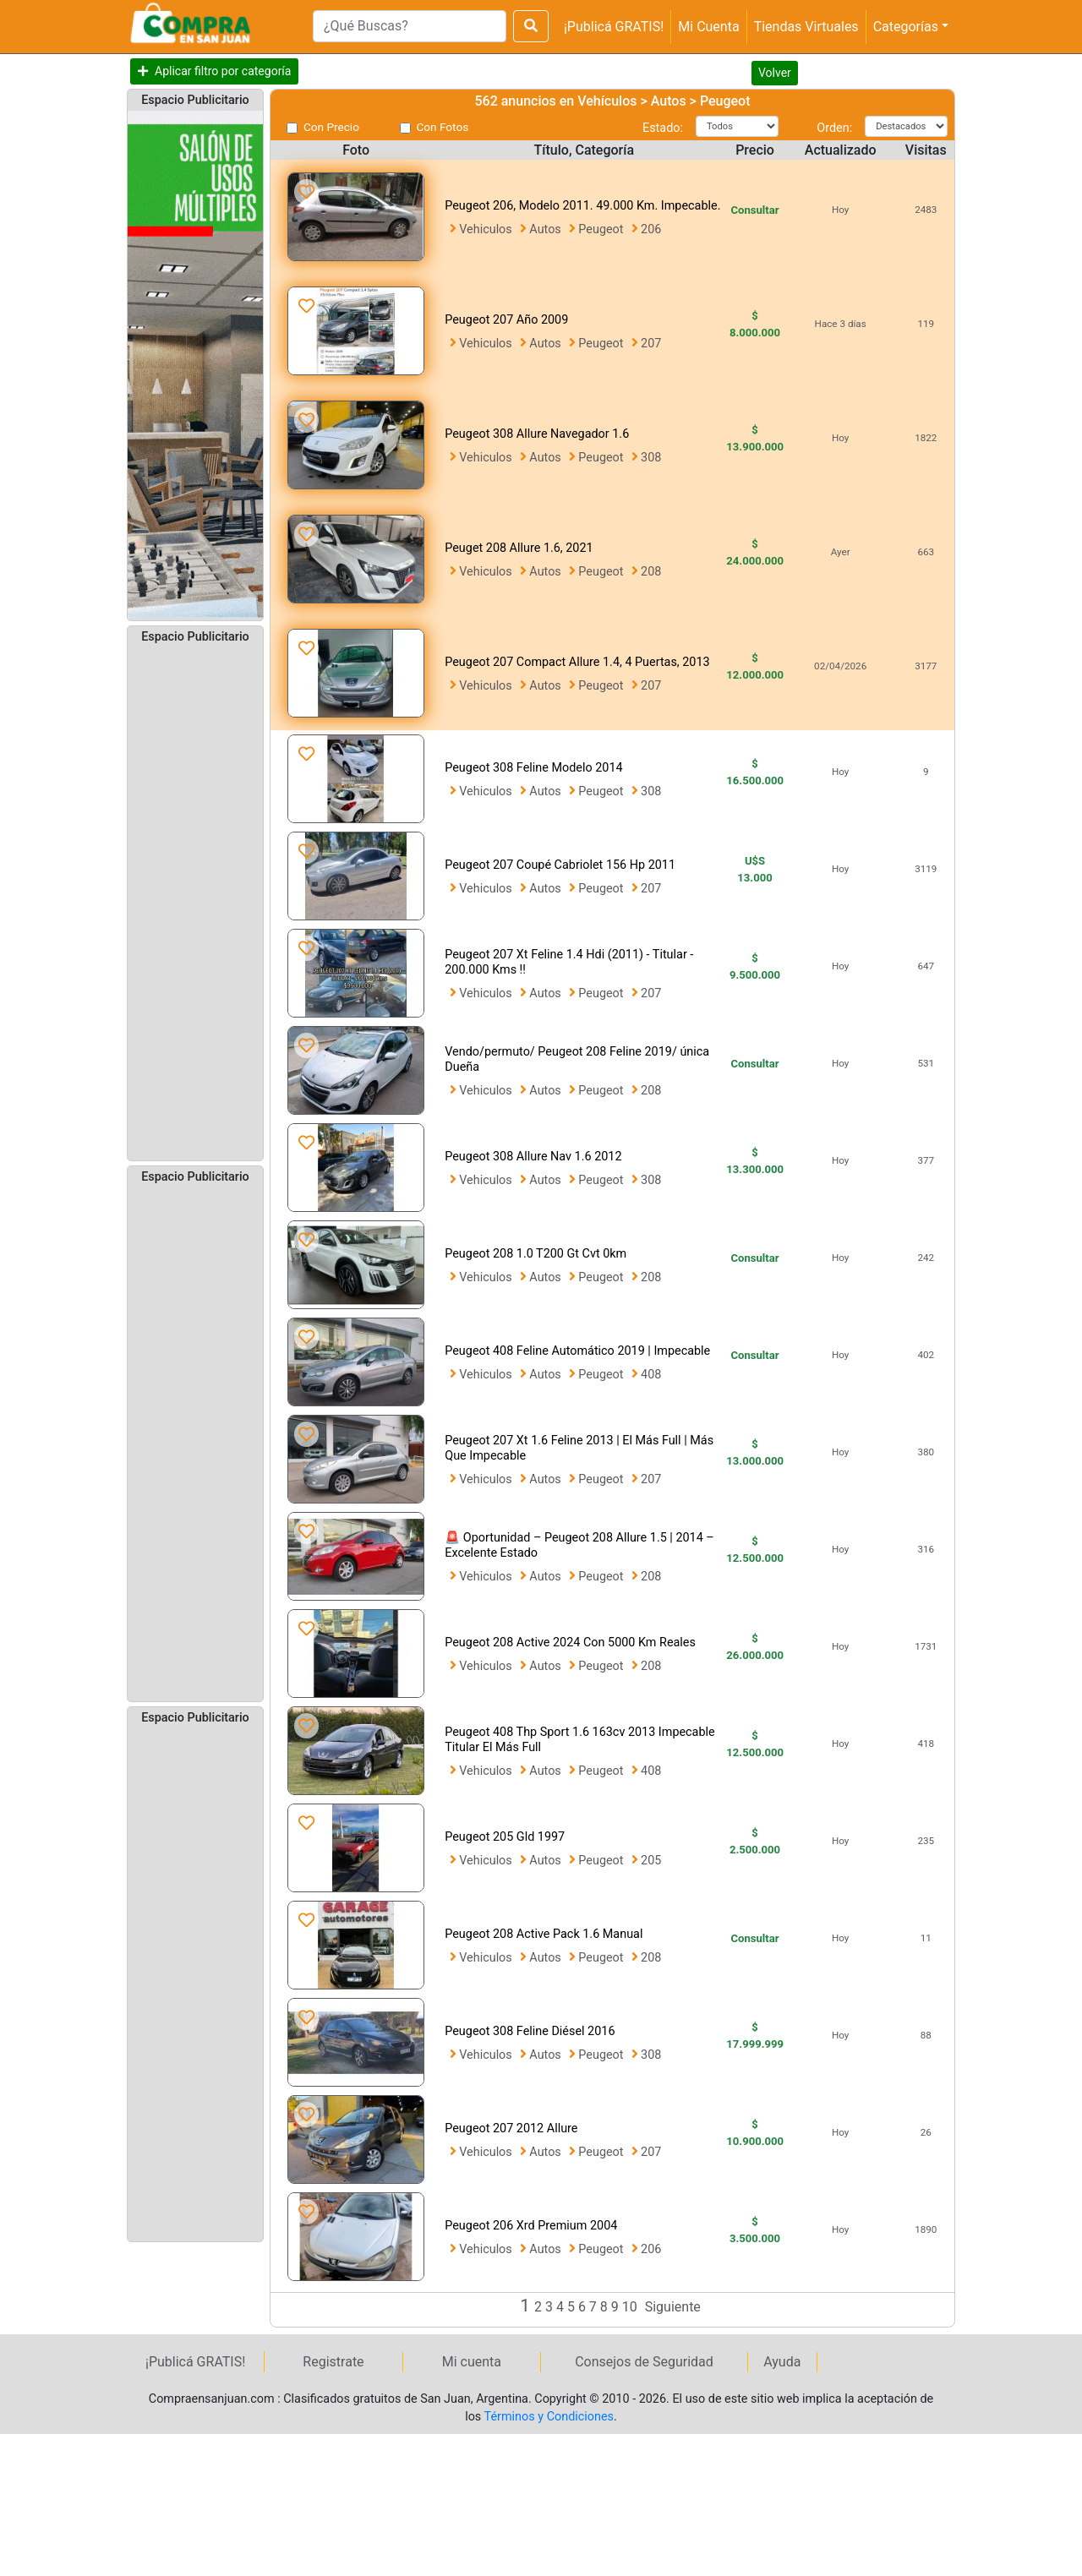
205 (651, 1860)
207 (651, 343)
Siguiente (673, 2307)
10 (631, 2307)
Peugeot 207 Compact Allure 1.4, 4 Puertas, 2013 (577, 662)
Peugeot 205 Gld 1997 (505, 1837)
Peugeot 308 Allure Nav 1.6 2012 (533, 1156)
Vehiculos (487, 229)
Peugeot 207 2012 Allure (511, 2128)
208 (651, 572)
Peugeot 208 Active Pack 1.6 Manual (543, 1934)
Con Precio (331, 127)
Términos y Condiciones (549, 2417)
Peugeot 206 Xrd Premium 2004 (531, 2226)
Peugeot (602, 229)
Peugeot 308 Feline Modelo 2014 (533, 768)
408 (651, 1374)
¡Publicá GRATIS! (614, 27)
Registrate (333, 2362)
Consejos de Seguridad (644, 2362)
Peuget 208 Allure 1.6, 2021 (519, 548)
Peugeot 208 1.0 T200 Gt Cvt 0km (535, 1254)
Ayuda (782, 2362)
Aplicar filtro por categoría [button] (223, 71)
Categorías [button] (905, 27)
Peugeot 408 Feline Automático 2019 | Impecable (577, 1351)
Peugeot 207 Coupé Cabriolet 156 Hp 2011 (560, 865)
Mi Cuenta (708, 27)
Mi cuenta (471, 2362)
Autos (546, 229)
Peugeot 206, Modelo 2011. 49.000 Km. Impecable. (582, 206)
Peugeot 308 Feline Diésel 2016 (530, 2031)
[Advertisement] (195, 900)
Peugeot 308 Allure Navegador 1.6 (537, 434)
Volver (774, 72)
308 (651, 457)
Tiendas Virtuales (806, 27)
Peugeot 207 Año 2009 (506, 320)
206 (651, 229)
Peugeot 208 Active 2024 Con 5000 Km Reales (570, 1642)
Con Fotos (443, 127)
